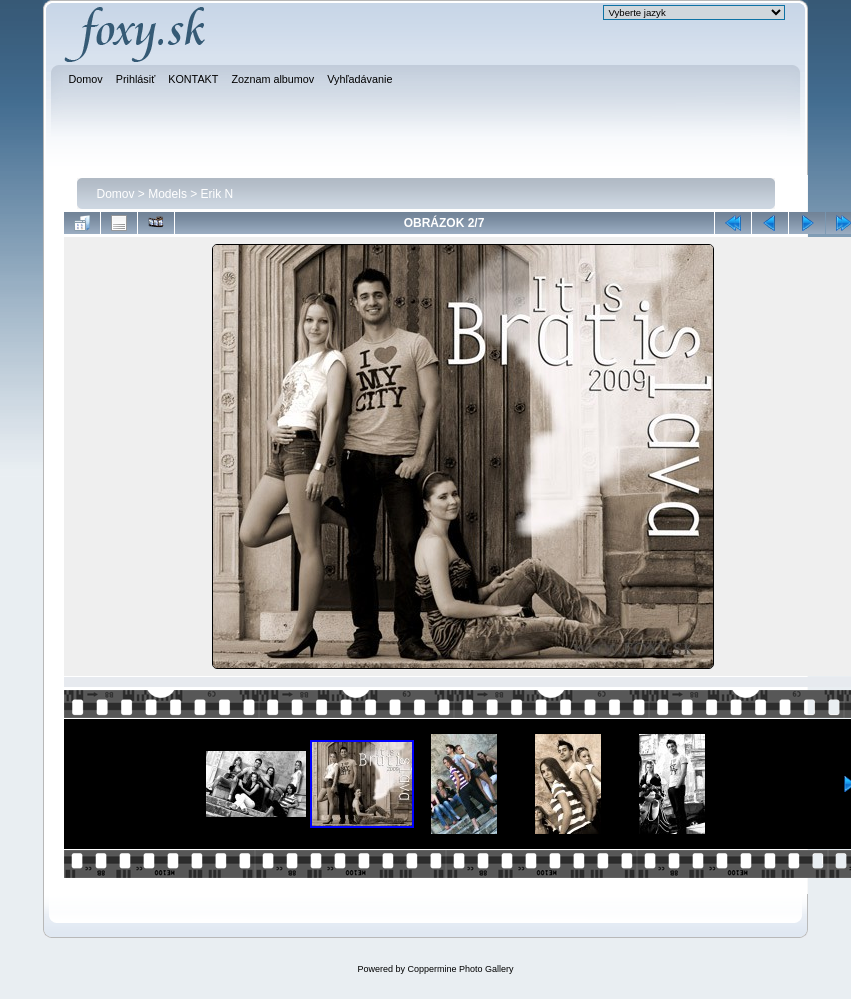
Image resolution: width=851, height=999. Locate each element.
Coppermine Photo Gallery (460, 969)
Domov (116, 194)
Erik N (217, 194)
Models (167, 194)
